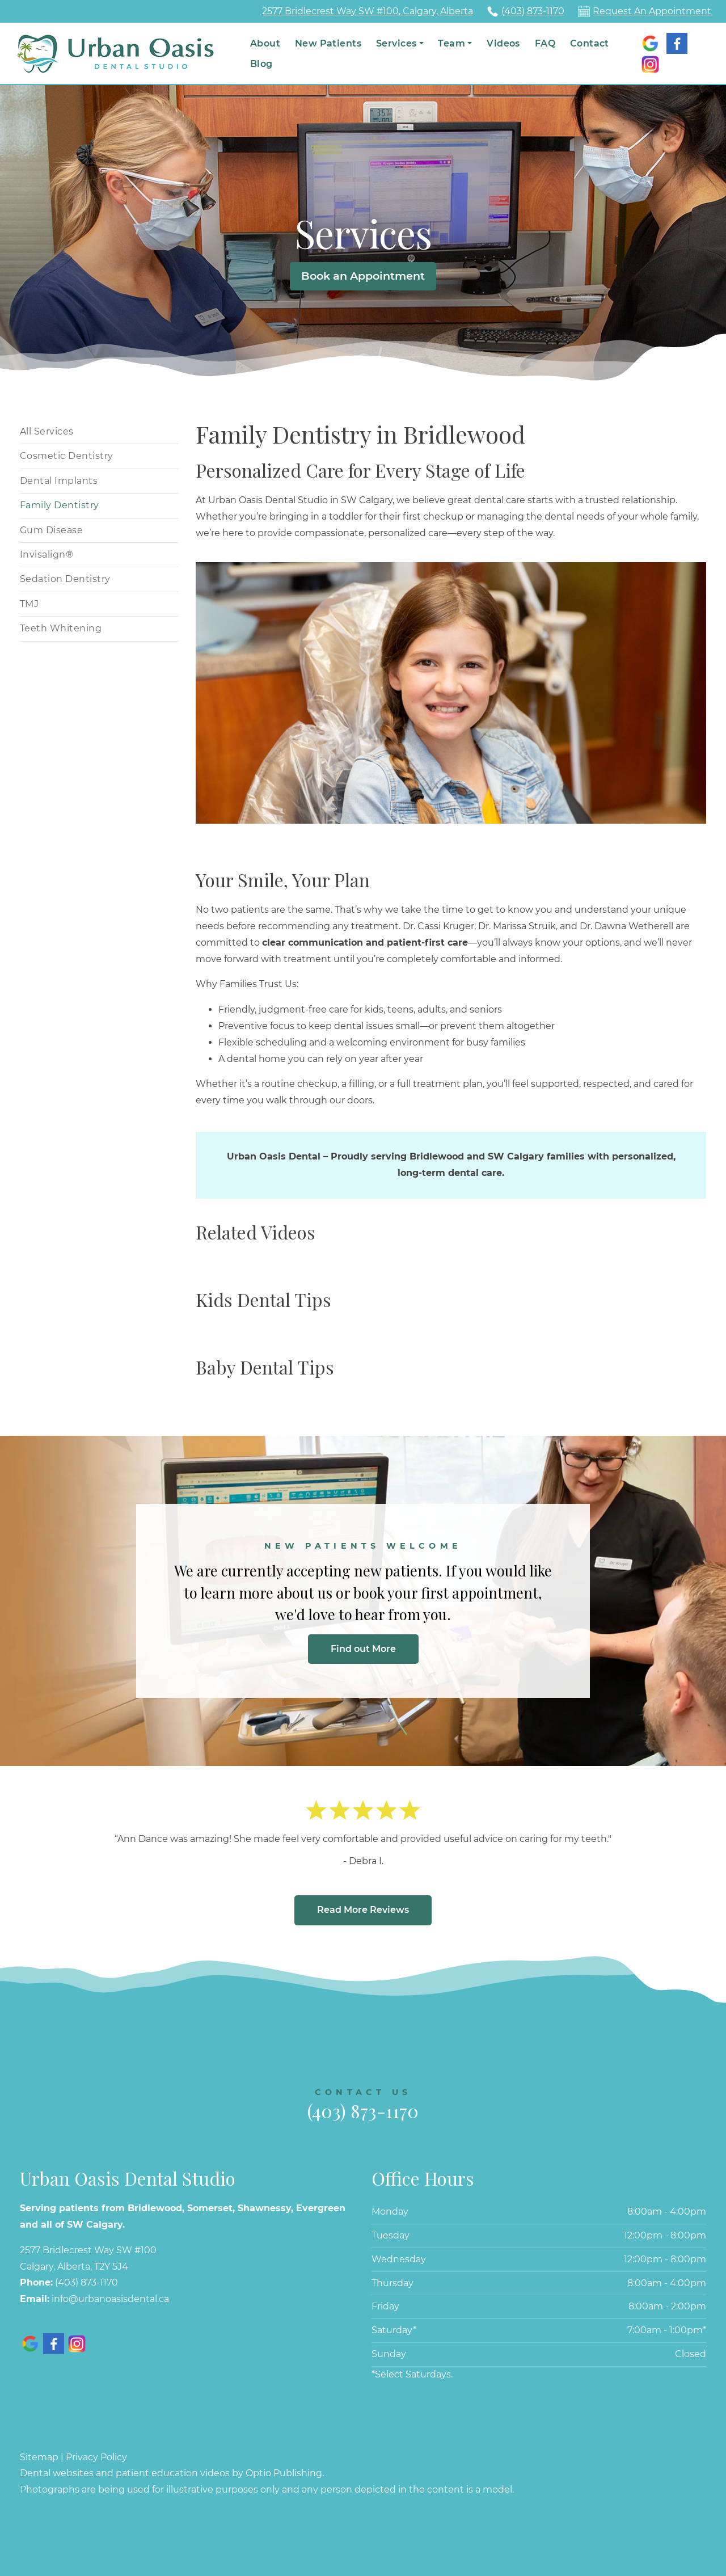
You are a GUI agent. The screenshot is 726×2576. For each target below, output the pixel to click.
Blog (261, 63)
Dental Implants (59, 480)
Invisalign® (46, 554)
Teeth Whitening (61, 628)
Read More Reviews (363, 1909)
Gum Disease (51, 530)
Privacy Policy (96, 2457)
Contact (589, 43)
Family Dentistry (59, 505)
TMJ (29, 603)
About (265, 43)
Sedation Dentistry (65, 579)
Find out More (363, 1648)
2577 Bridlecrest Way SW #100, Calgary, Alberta (367, 11)
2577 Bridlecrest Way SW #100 (88, 2250)
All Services (47, 431)
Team (451, 43)
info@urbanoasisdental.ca (110, 2298)
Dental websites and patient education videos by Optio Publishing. (172, 2473)
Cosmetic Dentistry (66, 455)
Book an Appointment (363, 276)
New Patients (328, 43)
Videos (503, 43)
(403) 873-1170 (532, 11)
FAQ (545, 43)
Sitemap (39, 2457)
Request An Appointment (652, 11)
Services (396, 43)
